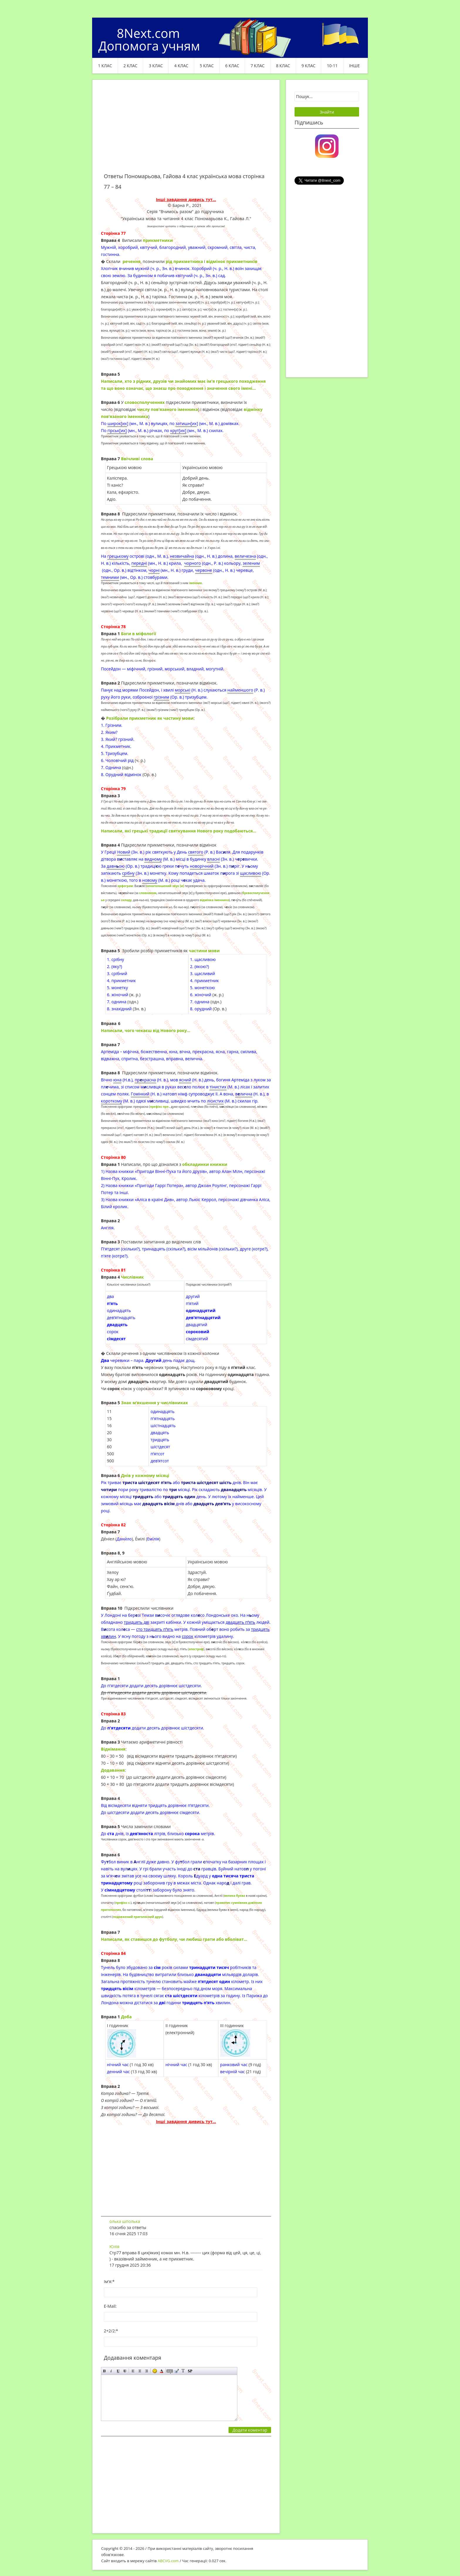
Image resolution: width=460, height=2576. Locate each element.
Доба (126, 2016)
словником (147, 893)
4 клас (181, 65)
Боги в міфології (138, 633)
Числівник (132, 1277)
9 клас (309, 65)
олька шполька (124, 2221)
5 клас (207, 65)
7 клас (258, 65)
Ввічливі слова (137, 458)
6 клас (232, 65)
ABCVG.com (168, 2560)
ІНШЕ (354, 65)
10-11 (332, 65)
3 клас (156, 65)
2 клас (131, 65)
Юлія (114, 2246)
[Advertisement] (186, 130)
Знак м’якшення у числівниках (154, 1402)
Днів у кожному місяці (145, 1475)
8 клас (283, 65)
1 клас (105, 65)
